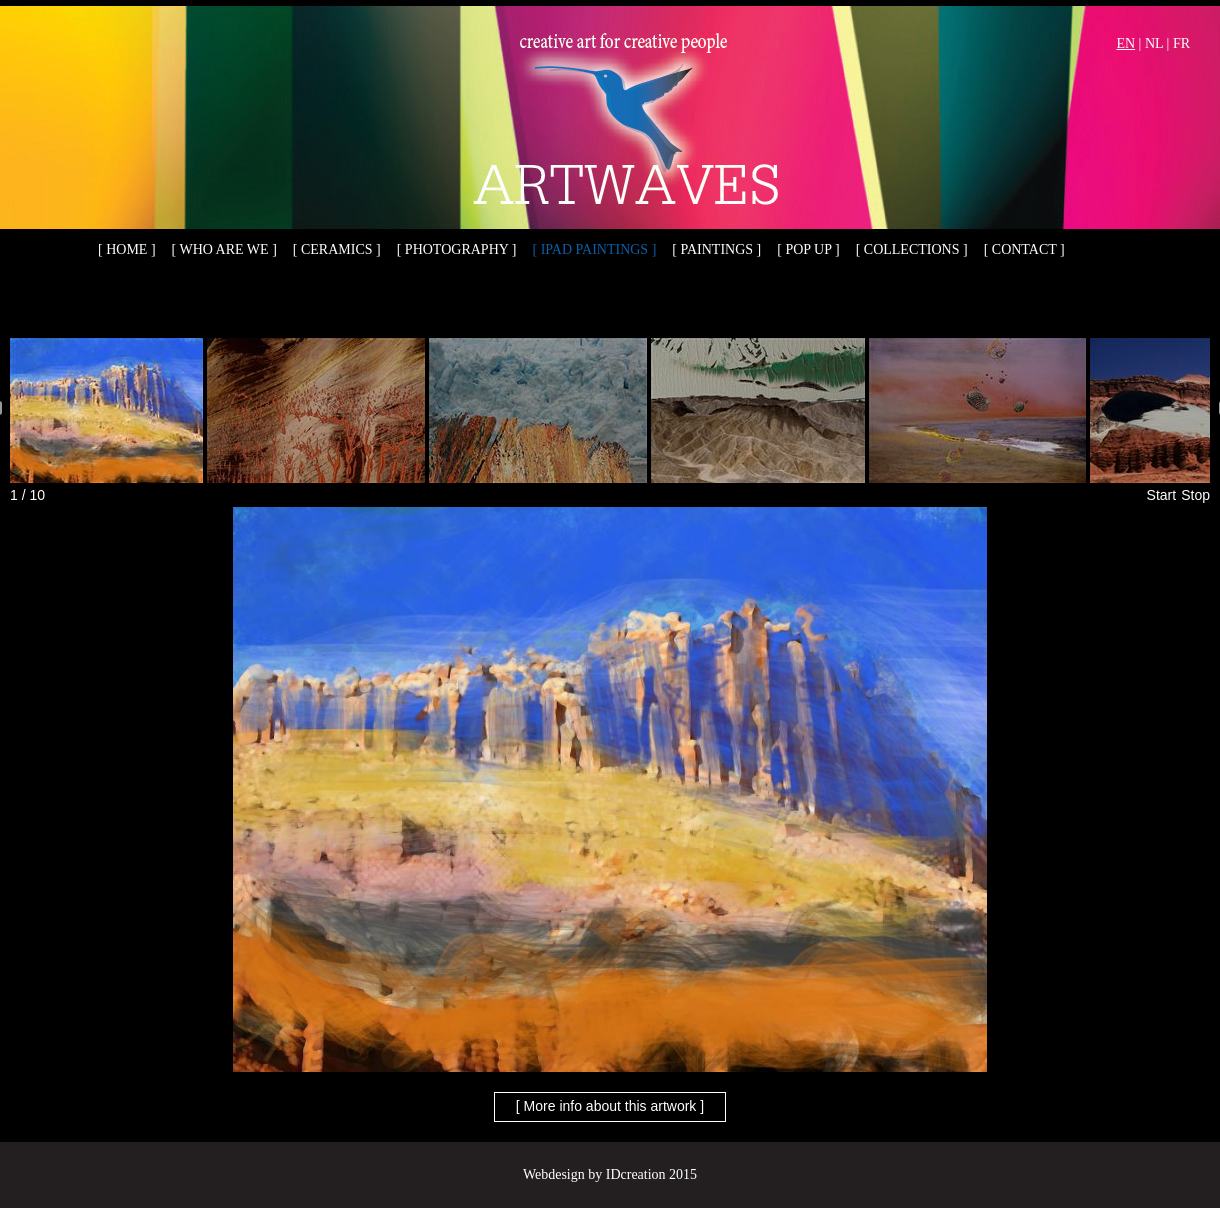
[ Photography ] (457, 249)
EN (1125, 43)
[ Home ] (127, 249)
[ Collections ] (912, 249)
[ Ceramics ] (337, 249)
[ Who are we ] (224, 249)
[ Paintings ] (716, 249)
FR (1181, 43)
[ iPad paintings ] (595, 249)
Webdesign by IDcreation (594, 1174)
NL (1154, 43)
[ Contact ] (1024, 249)
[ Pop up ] (808, 249)
